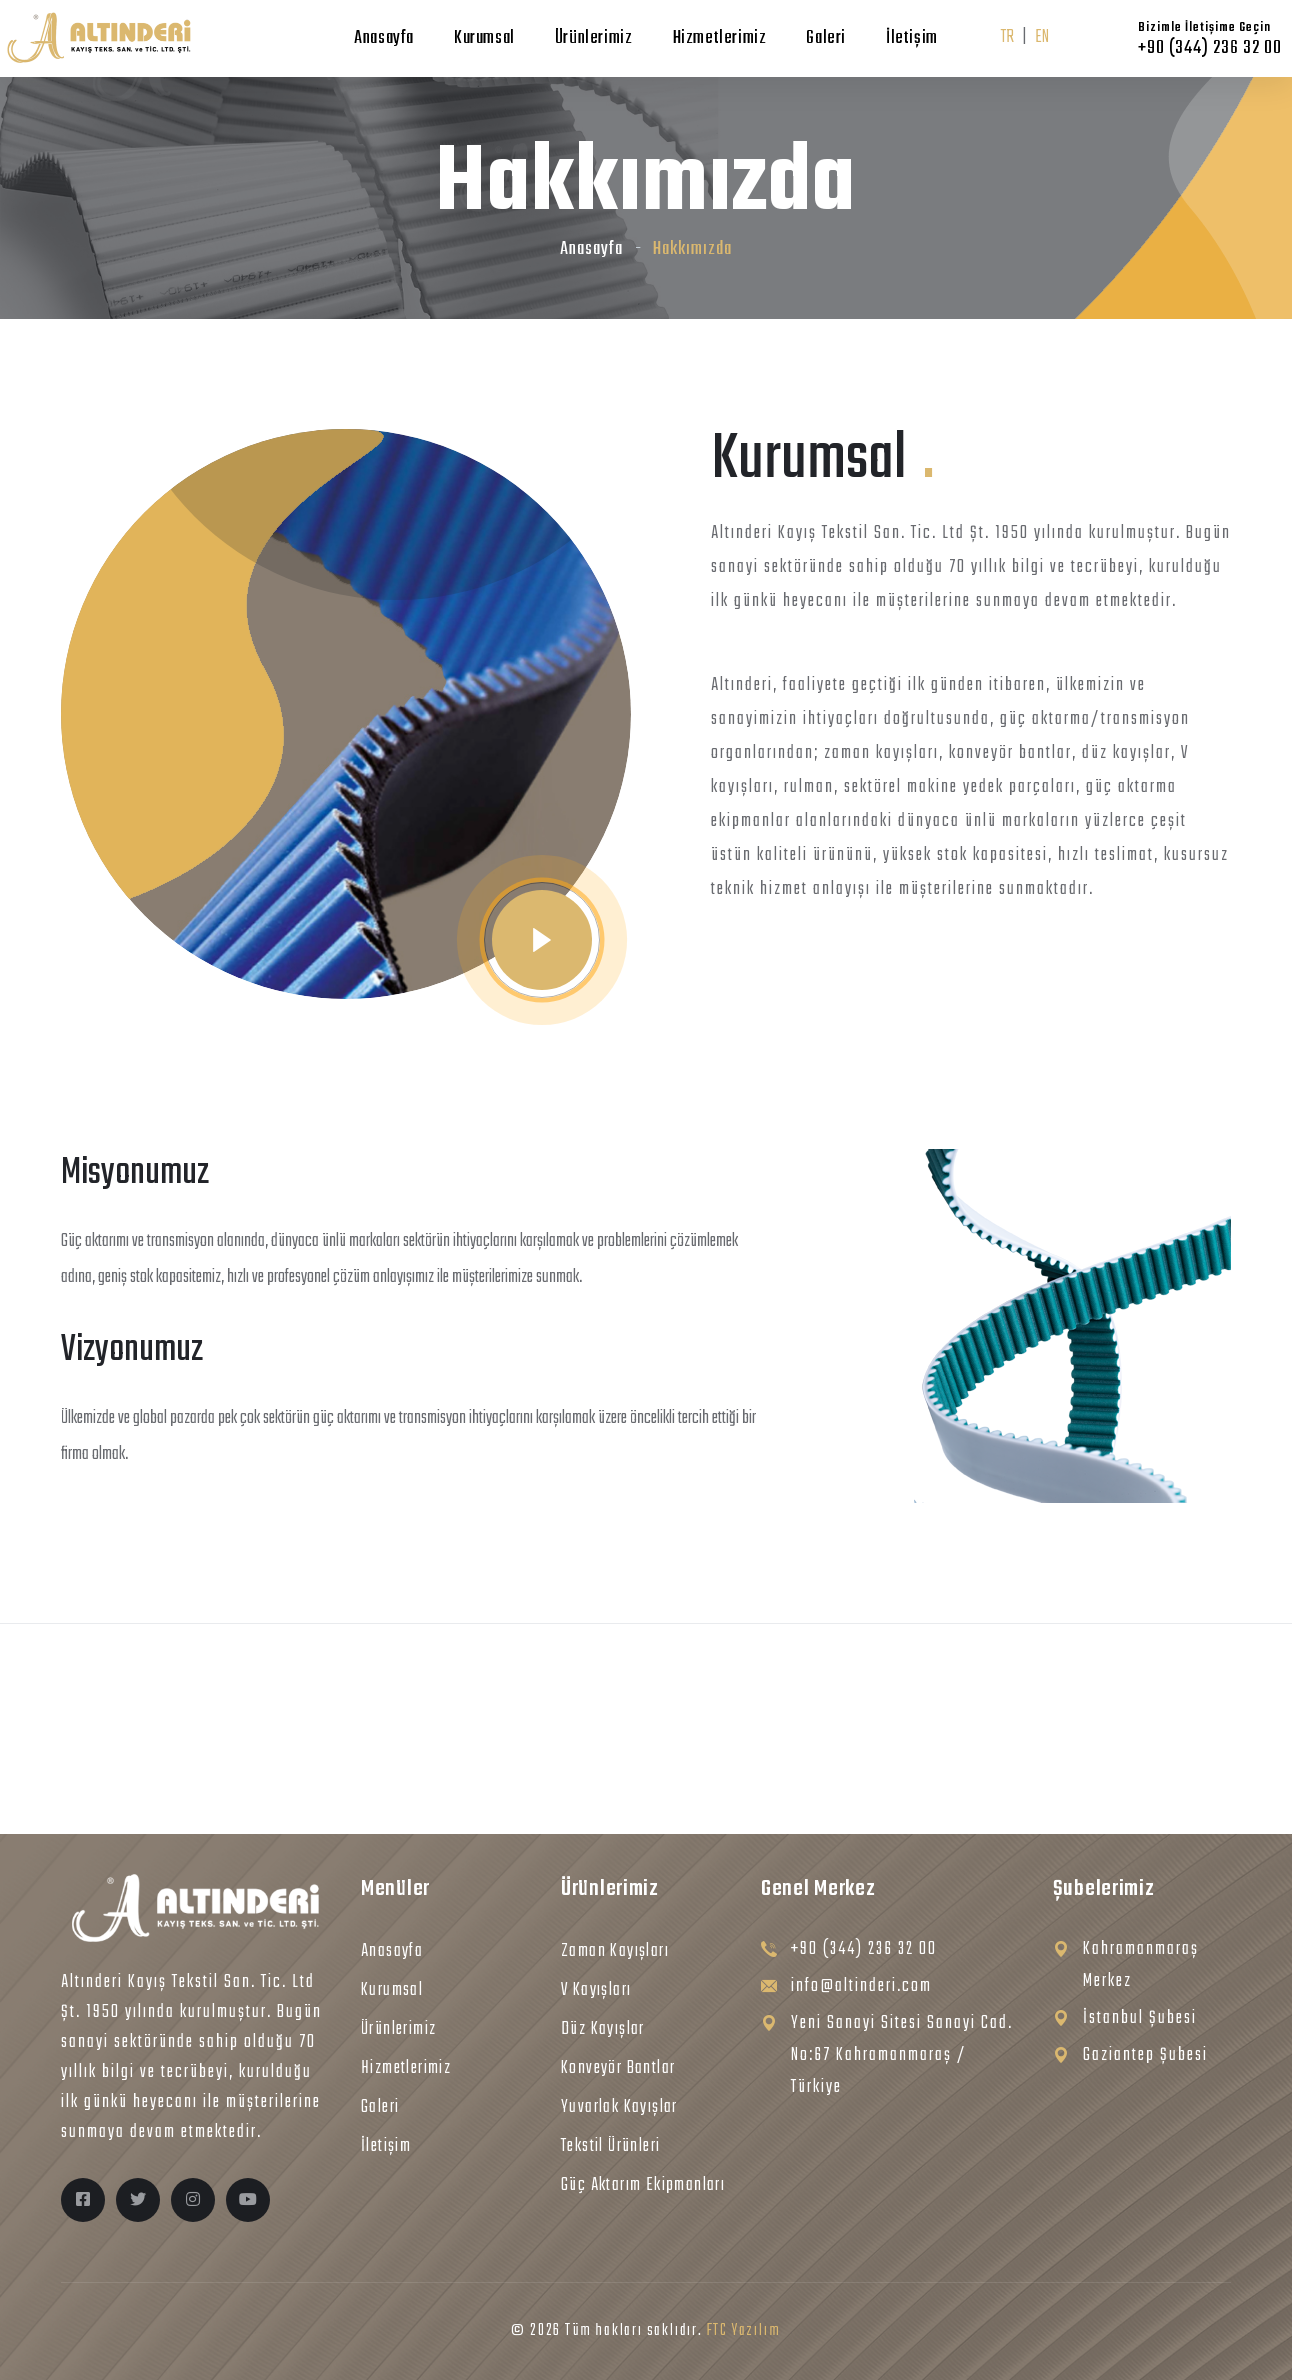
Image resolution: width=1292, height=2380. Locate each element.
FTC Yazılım (744, 2331)
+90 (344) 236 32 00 (864, 1949)
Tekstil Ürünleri (610, 2146)
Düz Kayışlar (603, 2029)
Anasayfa (384, 38)
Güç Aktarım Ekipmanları (643, 2185)
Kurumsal (484, 38)
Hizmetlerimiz (720, 38)
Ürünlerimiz (594, 38)
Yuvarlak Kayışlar (619, 2107)
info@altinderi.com (861, 1986)
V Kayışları (596, 1990)
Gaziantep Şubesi (1145, 2055)
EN (1042, 37)
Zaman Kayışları (615, 1951)
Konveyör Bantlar (618, 2068)
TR (1007, 37)
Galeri (826, 38)
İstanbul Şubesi (1140, 2018)
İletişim (912, 38)
